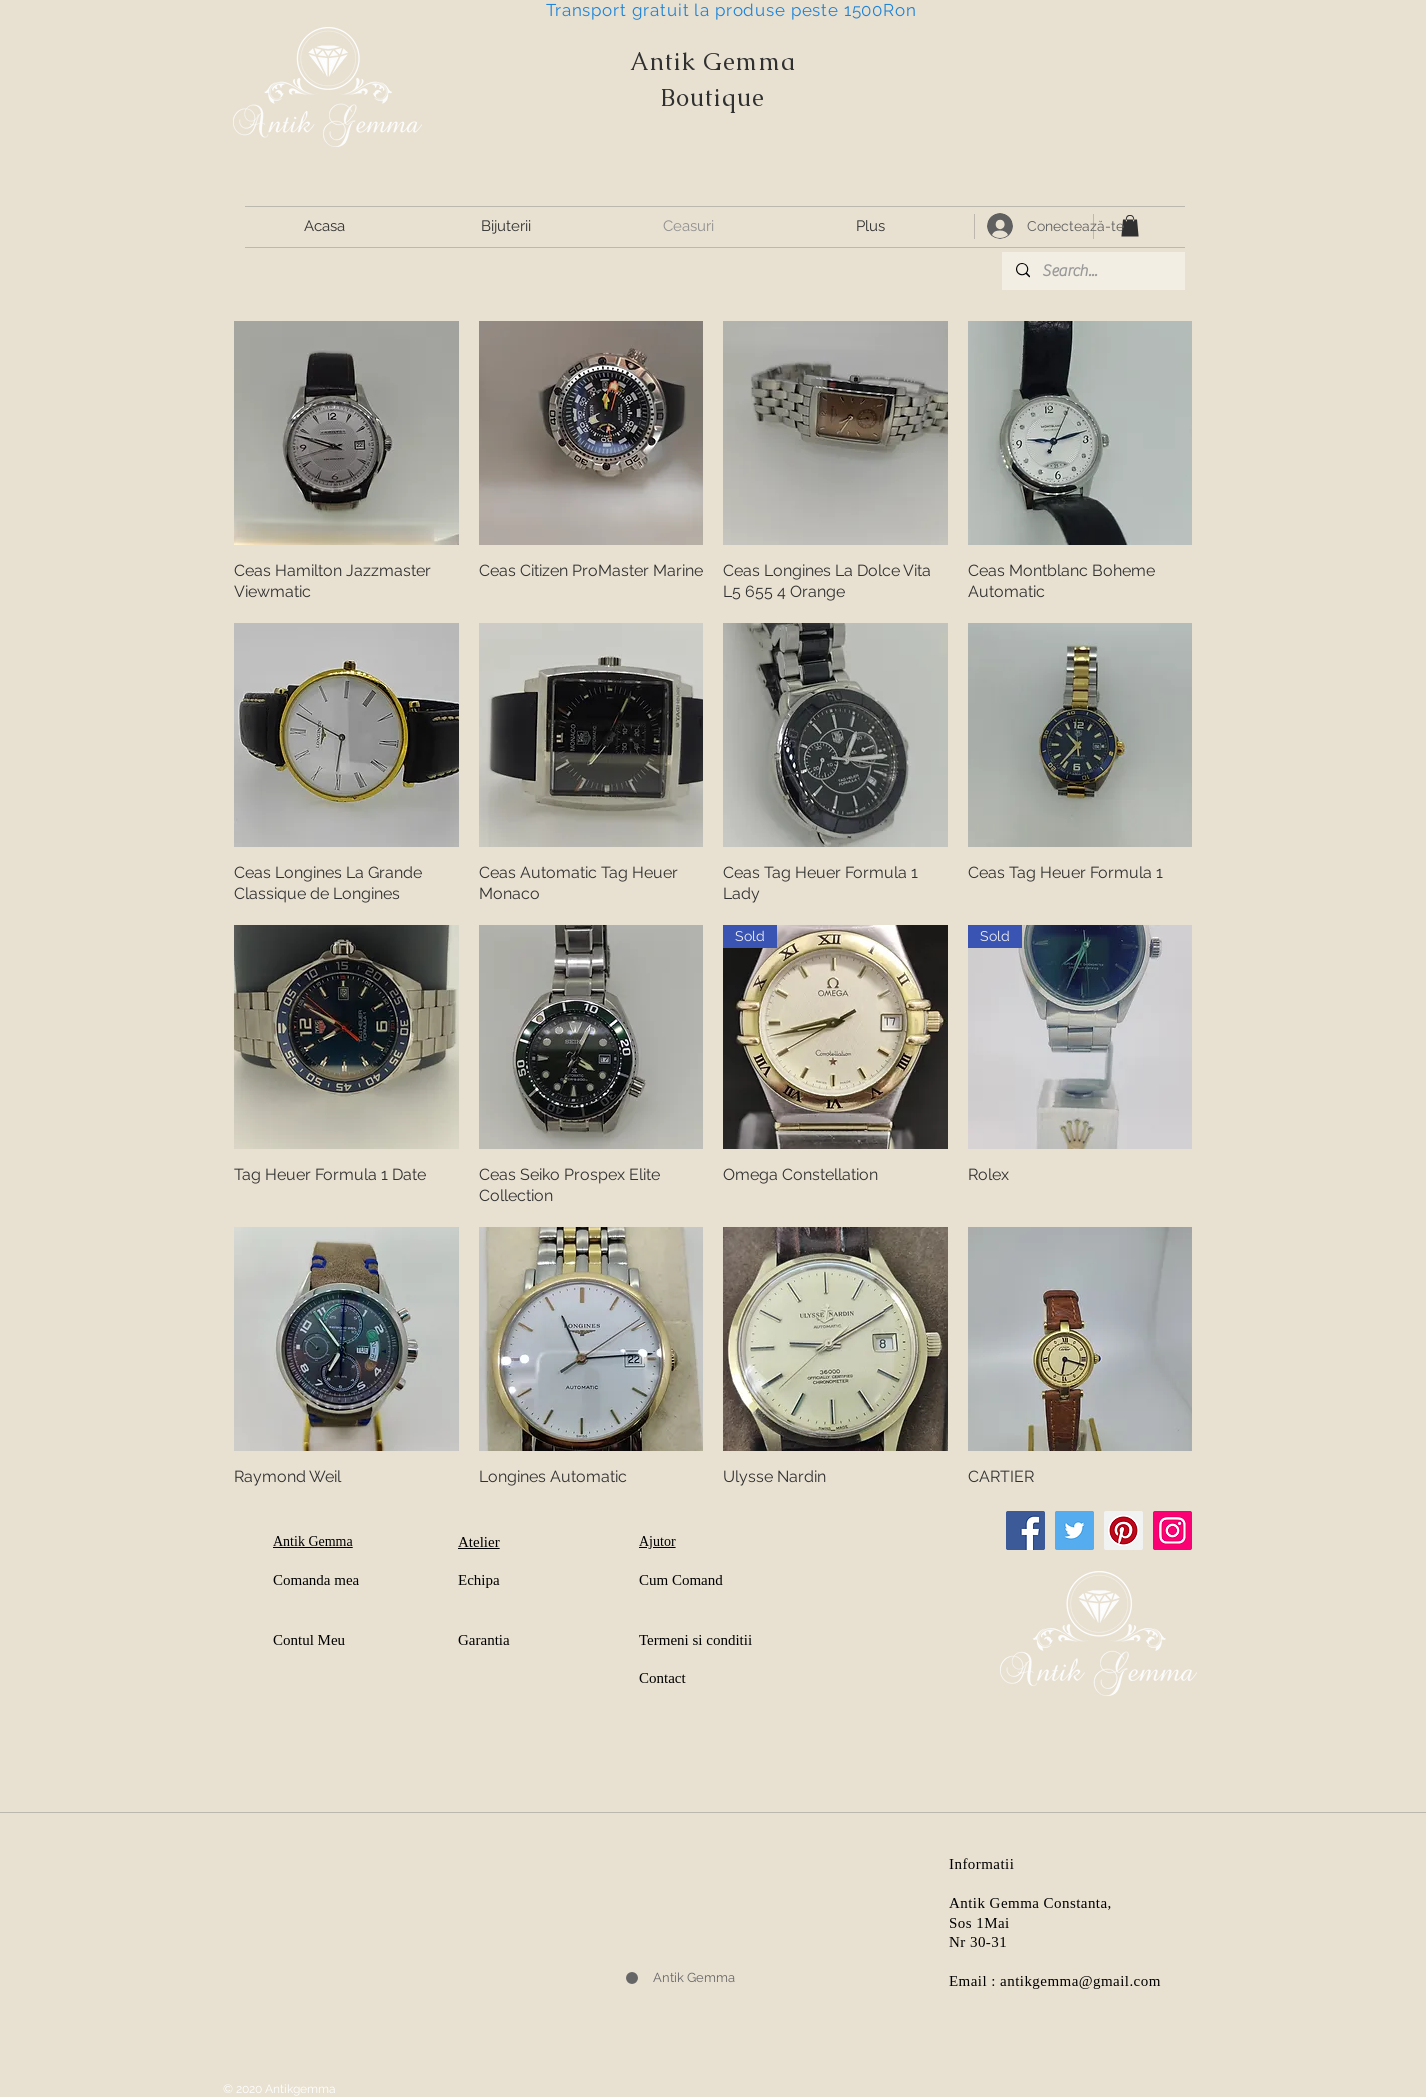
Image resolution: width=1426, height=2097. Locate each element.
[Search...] (1092, 271)
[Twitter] (1074, 1530)
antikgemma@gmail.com (1080, 1981)
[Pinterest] (1123, 1530)
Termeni (664, 1640)
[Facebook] (1025, 1530)
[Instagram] (1172, 1530)
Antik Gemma (713, 61)
